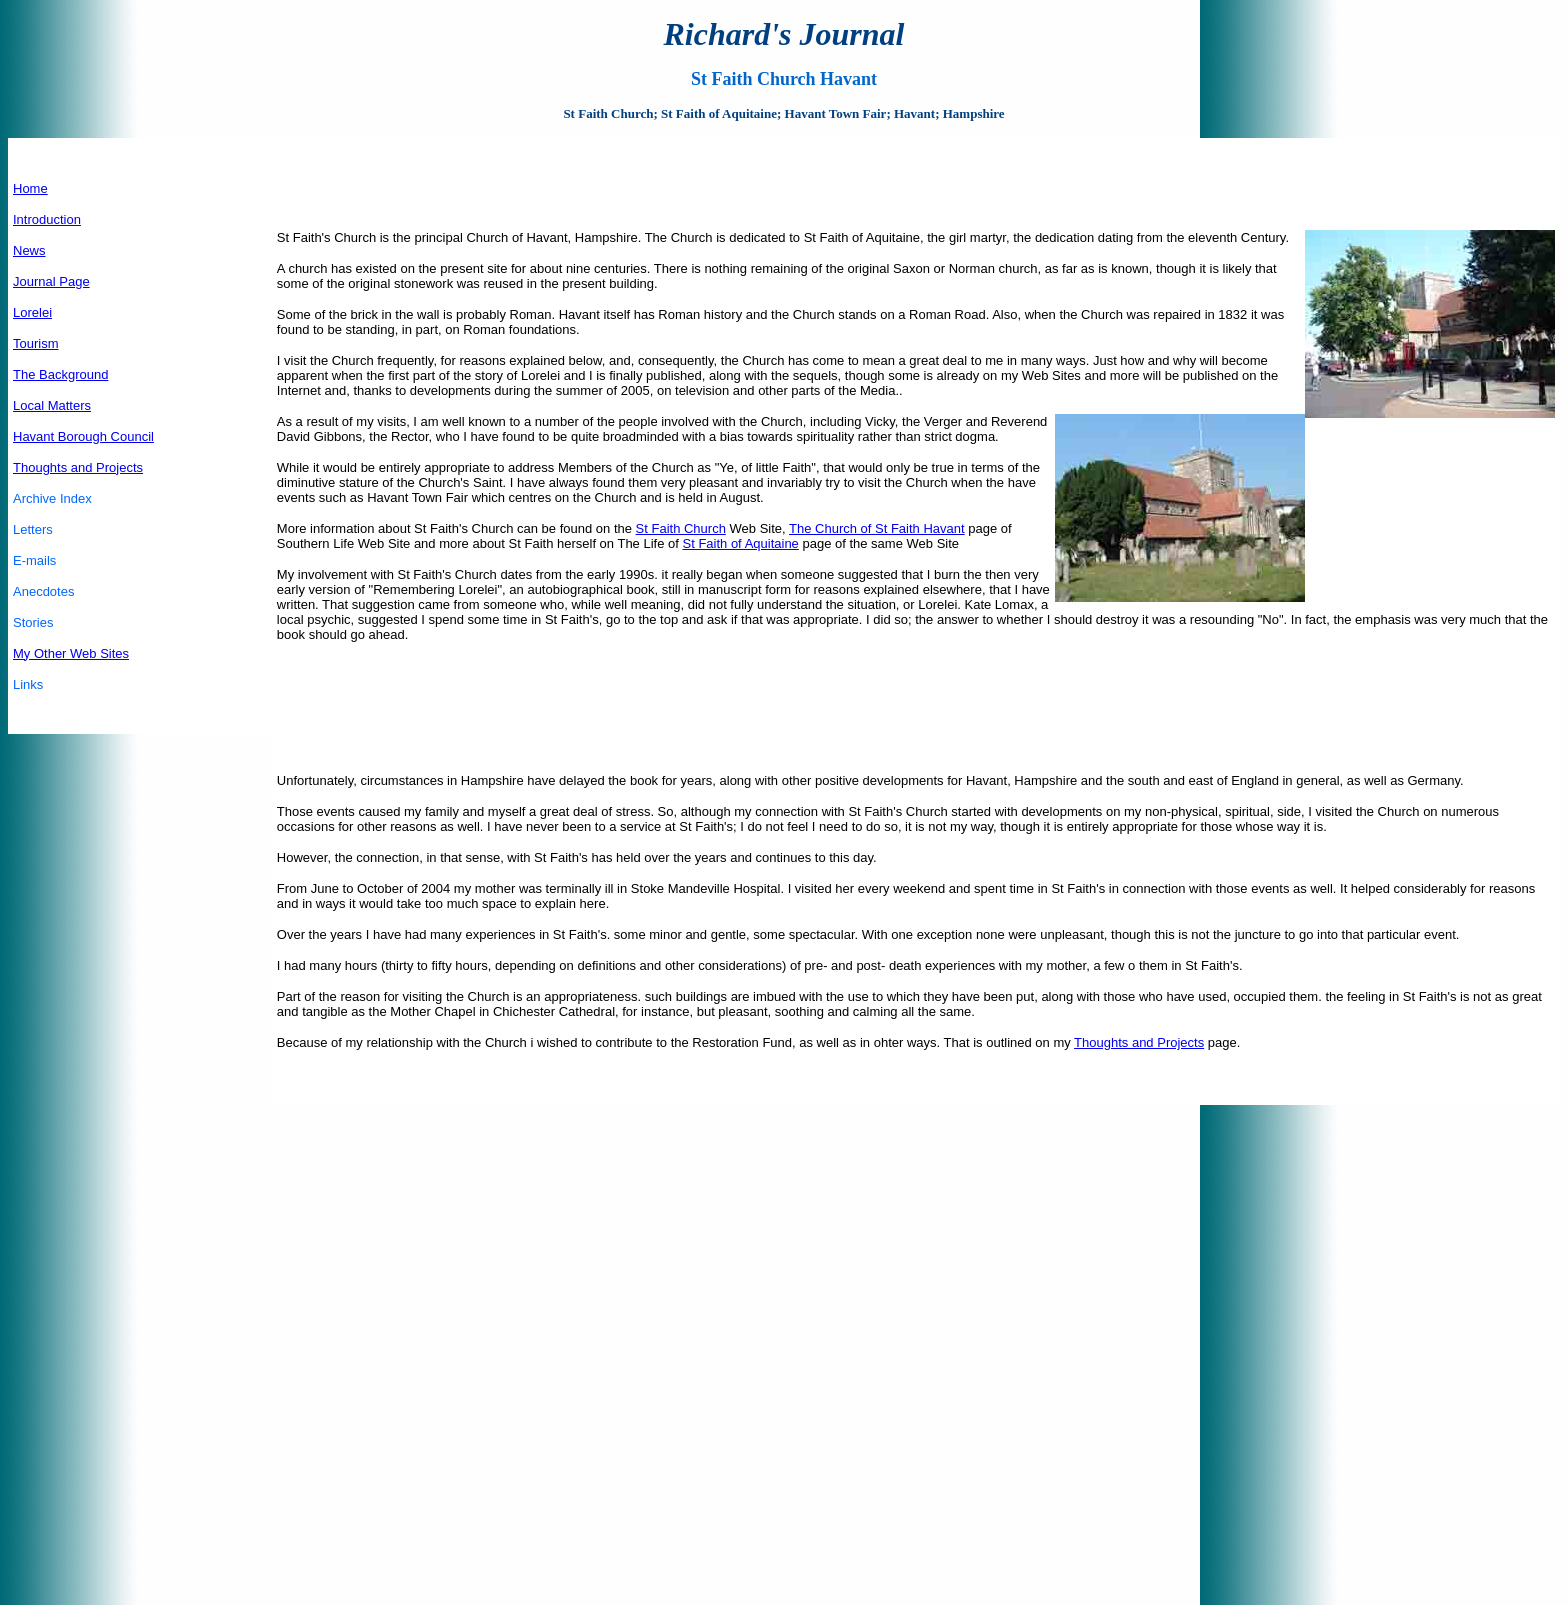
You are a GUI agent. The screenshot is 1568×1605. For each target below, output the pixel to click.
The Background (60, 374)
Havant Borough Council (83, 436)
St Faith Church (681, 528)
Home (30, 188)
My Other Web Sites (71, 653)
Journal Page (51, 281)
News (29, 250)
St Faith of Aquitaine (740, 543)
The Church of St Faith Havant (877, 528)
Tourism (36, 343)
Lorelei (32, 312)
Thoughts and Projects (78, 467)
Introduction (47, 219)
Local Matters (52, 405)
